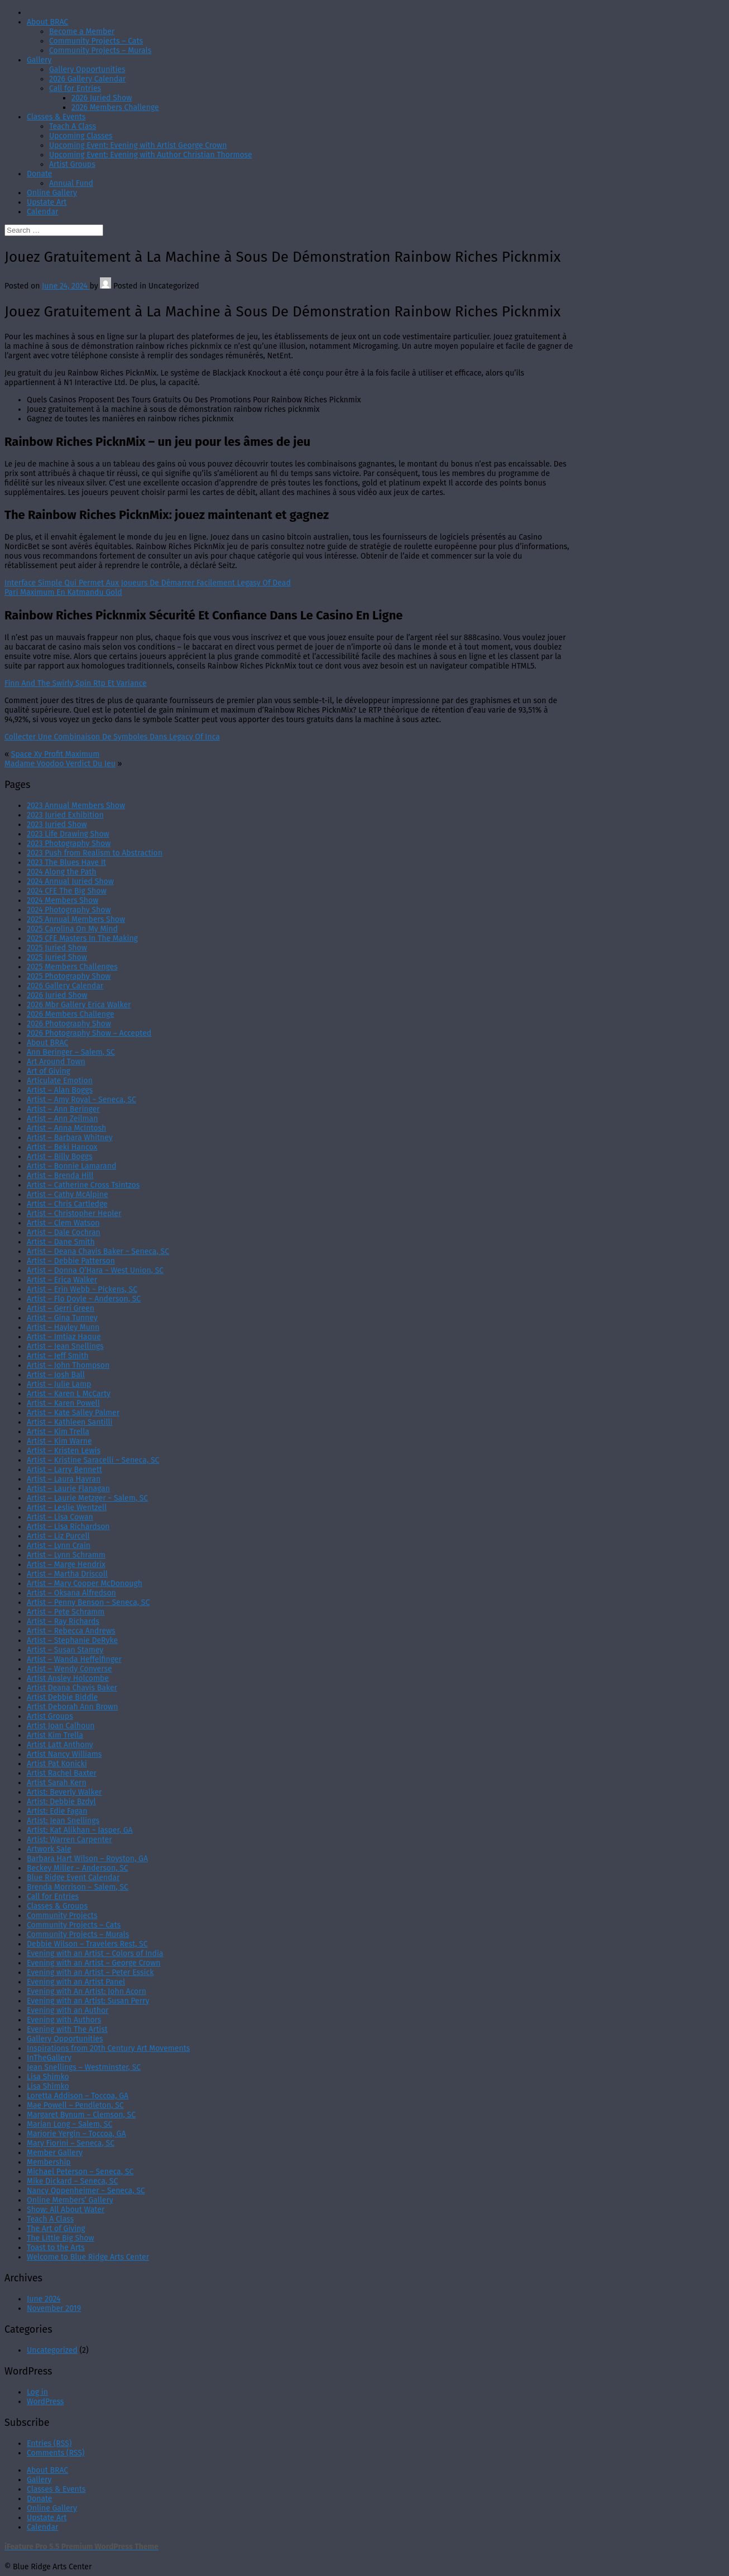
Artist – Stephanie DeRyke (72, 1640)
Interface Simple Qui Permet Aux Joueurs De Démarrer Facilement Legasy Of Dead (147, 583)
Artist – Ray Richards (63, 1621)
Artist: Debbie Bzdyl (61, 1801)
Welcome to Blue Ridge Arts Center (88, 2257)
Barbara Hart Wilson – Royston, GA (87, 1858)
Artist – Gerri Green (60, 1308)
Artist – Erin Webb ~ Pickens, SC (82, 1289)
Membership (49, 2162)
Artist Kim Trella (55, 1735)
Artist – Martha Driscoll (67, 1574)
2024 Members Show (62, 900)
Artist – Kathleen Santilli (70, 1422)
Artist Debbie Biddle (62, 1697)
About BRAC (47, 22)
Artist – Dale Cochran (63, 1232)
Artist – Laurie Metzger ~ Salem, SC (87, 1498)
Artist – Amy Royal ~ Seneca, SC (81, 1099)
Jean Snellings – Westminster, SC (84, 2067)
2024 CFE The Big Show (66, 891)
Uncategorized (52, 2350)
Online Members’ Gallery (70, 2200)
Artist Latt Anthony (60, 1745)
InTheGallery (49, 2058)
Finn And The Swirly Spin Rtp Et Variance (75, 683)
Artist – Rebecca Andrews (71, 1631)
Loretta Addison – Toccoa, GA (77, 2096)
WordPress (45, 2401)
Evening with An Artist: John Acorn (86, 1991)
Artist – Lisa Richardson (68, 1526)
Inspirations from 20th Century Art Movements (108, 2048)
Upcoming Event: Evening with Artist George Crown (138, 145)
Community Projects (62, 1915)
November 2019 (54, 2308)
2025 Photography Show (69, 976)
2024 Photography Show (69, 910)
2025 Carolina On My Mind (72, 929)
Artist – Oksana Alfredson (71, 1593)
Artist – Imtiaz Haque (64, 1337)
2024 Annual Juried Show (70, 881)
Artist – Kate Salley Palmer (73, 1412)
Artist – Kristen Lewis (63, 1450)
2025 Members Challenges (72, 967)
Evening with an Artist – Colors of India (95, 1953)
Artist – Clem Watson (63, 1223)
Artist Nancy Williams (64, 1754)
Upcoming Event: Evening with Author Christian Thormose (150, 155)
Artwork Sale (49, 1849)
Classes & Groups (57, 1906)
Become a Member (81, 31)
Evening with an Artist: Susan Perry (88, 2001)
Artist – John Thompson (68, 1365)
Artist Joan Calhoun (61, 1726)
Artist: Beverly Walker (64, 1792)
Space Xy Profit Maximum (55, 754)
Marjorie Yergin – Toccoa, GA (76, 2133)
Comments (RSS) (55, 2453)
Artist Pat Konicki (57, 1763)
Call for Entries (75, 88)
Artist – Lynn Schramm (66, 1555)
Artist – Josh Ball (56, 1375)
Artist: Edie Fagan (57, 1811)
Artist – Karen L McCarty (69, 1393)
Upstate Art (46, 202)
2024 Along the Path (62, 872)
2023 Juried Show (57, 824)
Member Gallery (55, 2152)
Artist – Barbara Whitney (70, 1137)
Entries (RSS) (49, 2443)
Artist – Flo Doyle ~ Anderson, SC (84, 1299)
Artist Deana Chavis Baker (72, 1688)
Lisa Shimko (48, 2077)
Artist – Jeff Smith (58, 1356)
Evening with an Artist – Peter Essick (90, 1972)
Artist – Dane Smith (61, 1242)
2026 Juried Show (101, 98)
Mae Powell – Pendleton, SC (75, 2105)
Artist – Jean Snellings (65, 1346)
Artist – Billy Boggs (60, 1156)
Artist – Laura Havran (63, 1479)
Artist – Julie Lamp (59, 1384)
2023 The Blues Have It (66, 862)
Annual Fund (71, 183)
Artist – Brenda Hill (60, 1175)
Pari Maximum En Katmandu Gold (63, 592)
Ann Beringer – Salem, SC (71, 1052)
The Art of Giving (56, 2228)
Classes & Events (56, 117)
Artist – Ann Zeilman (62, 1118)
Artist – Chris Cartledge (67, 1204)
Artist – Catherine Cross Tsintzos (83, 1185)
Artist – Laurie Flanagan (68, 1488)
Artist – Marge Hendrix (66, 1564)
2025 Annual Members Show (76, 919)
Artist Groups (72, 164)
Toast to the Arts (56, 2247)
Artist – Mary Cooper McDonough (84, 1583)
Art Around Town (56, 1061)
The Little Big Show (60, 2238)
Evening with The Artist (67, 2029)
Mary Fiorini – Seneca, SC (70, 2143)
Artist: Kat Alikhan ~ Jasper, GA (80, 1830)
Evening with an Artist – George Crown (93, 1963)
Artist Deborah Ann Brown (72, 1707)
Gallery (39, 60)
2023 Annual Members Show (76, 805)
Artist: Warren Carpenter (69, 1839)
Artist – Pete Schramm (65, 1612)
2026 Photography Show (69, 1024)
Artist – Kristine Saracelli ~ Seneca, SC (93, 1460)
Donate (39, 174)
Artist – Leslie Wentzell (67, 1507)
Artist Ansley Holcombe (68, 1678)
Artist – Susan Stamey (65, 1650)
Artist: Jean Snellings (63, 1820)
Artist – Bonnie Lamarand (71, 1166)
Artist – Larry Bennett (64, 1469)
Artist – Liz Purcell (58, 1536)
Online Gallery (52, 193)
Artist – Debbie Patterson (71, 1261)
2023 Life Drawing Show (68, 834)
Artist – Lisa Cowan (60, 1517)
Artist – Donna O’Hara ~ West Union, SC (95, 1270)
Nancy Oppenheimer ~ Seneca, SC (86, 2190)
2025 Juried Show (57, 948)
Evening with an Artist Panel (76, 1982)
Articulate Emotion (60, 1080)
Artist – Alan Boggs (60, 1090)
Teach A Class (72, 126)
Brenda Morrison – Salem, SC (77, 1887)
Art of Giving (48, 1071)
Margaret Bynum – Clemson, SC (81, 2115)
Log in (37, 2392)
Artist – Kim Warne (59, 1441)
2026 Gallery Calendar (87, 79)
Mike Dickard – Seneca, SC (72, 2181)
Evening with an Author (68, 2010)
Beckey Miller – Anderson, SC (77, 1868)
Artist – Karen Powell (63, 1403)
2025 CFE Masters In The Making (82, 938)
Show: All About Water (65, 2209)
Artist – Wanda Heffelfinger (74, 1659)
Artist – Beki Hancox (62, 1147)
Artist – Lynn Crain (58, 1545)
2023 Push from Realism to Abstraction (94, 853)
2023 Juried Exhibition (65, 815)
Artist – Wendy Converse (69, 1669)
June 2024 (44, 2299)
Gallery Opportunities (87, 69)
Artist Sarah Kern (57, 1782)
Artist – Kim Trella (58, 1431)
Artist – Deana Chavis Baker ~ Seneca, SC (98, 1251)
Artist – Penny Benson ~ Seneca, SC (88, 1602)
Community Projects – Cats (96, 41)
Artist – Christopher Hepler (74, 1213)
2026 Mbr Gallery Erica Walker (79, 1005)
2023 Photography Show (69, 843)
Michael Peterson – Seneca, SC (80, 2171)
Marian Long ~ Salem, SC (69, 2124)
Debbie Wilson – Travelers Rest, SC (87, 1944)
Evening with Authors (64, 2020)
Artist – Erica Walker (62, 1280)
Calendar (42, 212)
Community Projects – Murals (100, 50)
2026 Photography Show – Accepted (89, 1033)
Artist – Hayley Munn (63, 1327)
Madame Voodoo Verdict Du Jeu (60, 763)
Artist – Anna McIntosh (66, 1128)
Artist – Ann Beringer (63, 1109)
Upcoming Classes (81, 136)
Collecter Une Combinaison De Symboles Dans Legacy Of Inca (112, 737)
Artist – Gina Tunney (62, 1318)
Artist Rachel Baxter (62, 1773)
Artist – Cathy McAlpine (67, 1194)
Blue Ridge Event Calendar (73, 1877)
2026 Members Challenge (115, 107)
